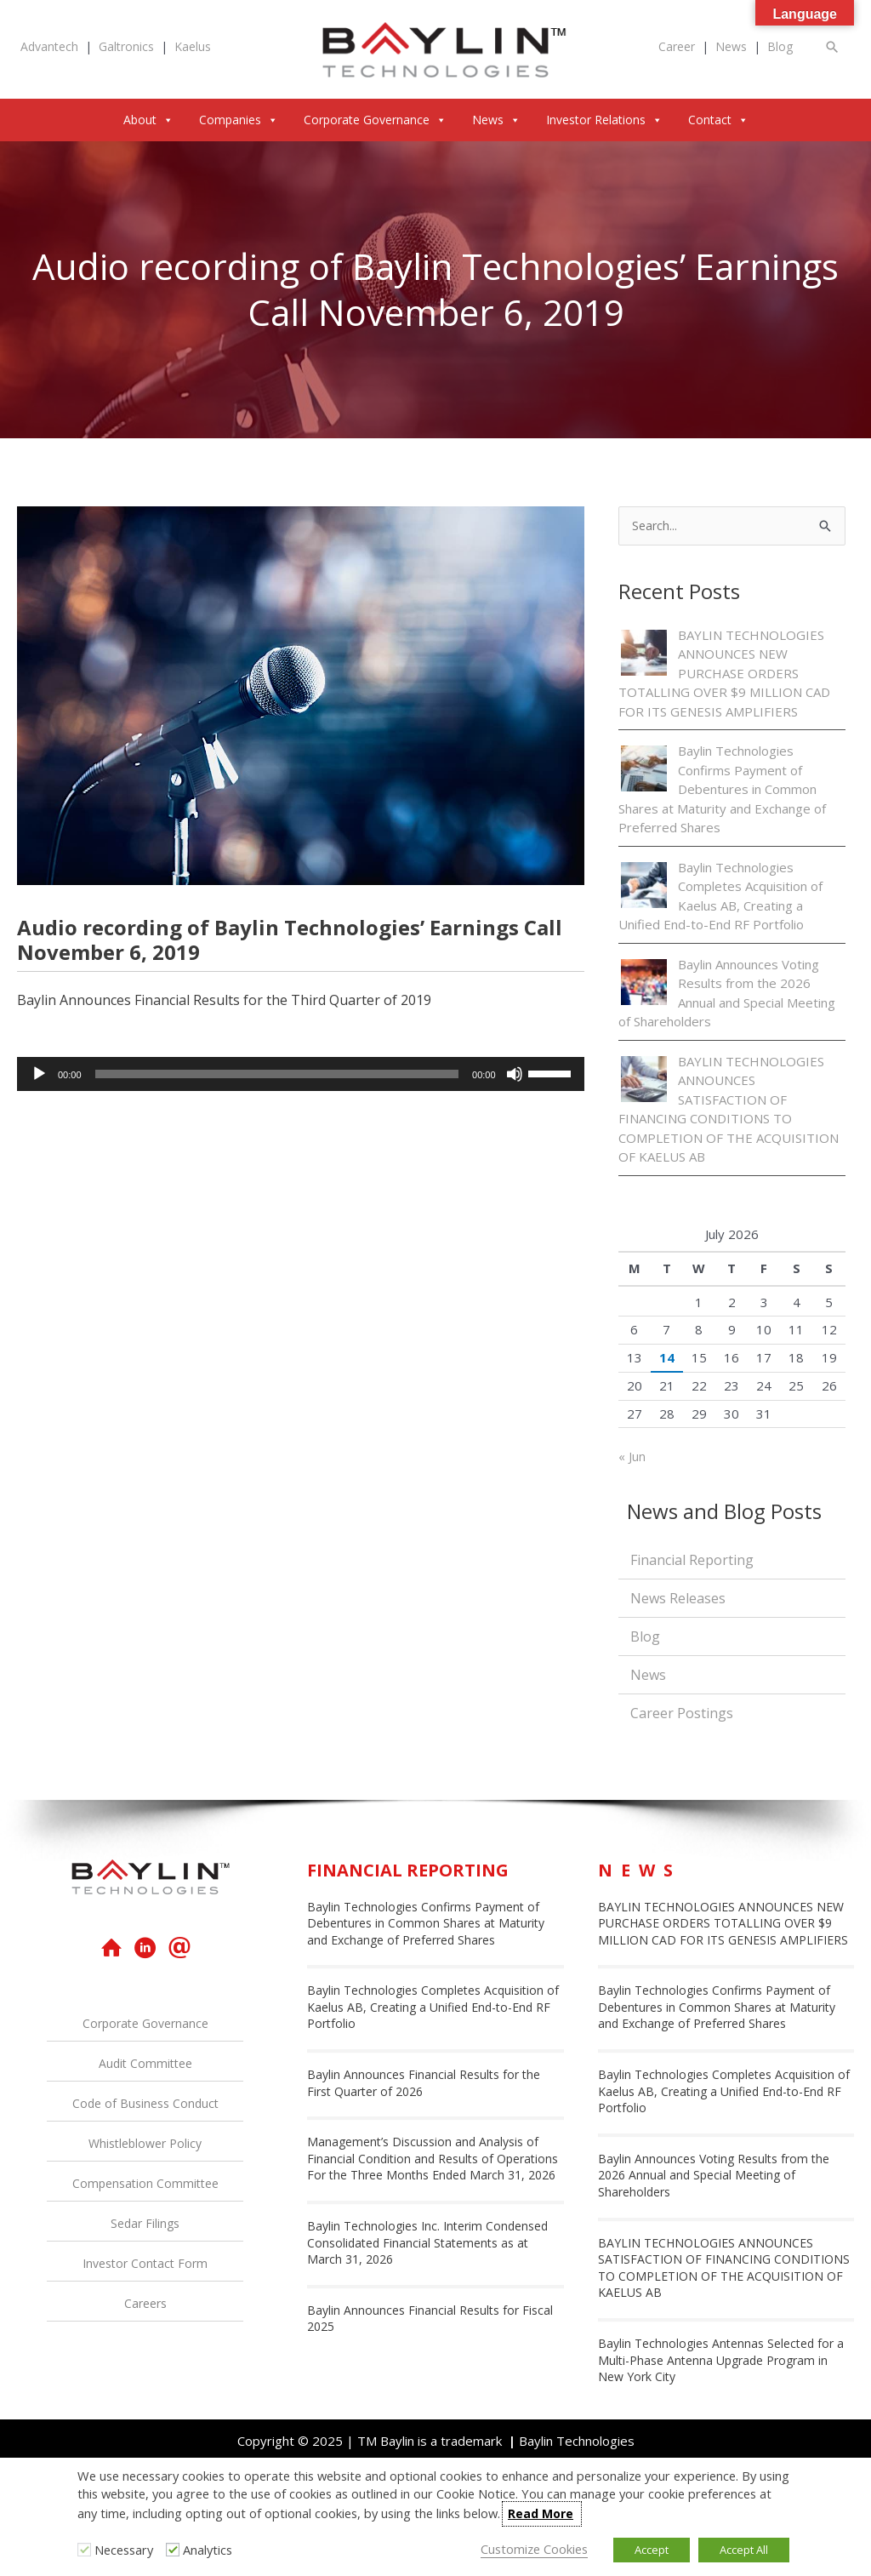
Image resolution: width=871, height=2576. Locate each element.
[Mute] (514, 1073)
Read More (540, 2513)
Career (676, 46)
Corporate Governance (375, 119)
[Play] (39, 1073)
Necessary (123, 2549)
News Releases (678, 1599)
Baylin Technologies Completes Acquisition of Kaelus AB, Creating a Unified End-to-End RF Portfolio (433, 2007)
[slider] (276, 1074)
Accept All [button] (744, 2549)
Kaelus (192, 46)
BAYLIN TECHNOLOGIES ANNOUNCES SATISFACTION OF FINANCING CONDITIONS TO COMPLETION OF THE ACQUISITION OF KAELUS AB (724, 2269)
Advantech (49, 46)
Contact (718, 119)
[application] (300, 1074)
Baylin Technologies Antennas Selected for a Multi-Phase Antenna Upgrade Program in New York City (721, 2360)
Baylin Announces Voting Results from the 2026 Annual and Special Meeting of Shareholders (713, 2176)
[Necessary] (84, 2549)
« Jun (632, 1456)
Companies (238, 119)
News (731, 46)
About (148, 119)
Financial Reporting (692, 1560)
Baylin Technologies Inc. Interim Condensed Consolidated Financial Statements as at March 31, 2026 (427, 2243)
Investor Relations (604, 119)
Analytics (207, 2549)
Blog (780, 46)
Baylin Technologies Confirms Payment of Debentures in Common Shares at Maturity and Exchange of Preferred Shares (722, 790)
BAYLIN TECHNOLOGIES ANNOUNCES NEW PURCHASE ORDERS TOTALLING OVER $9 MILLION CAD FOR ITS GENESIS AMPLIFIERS (724, 674)
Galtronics (126, 46)
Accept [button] (652, 2549)
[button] (832, 46)
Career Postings (681, 1714)
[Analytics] (172, 2549)
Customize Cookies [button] (534, 2548)
